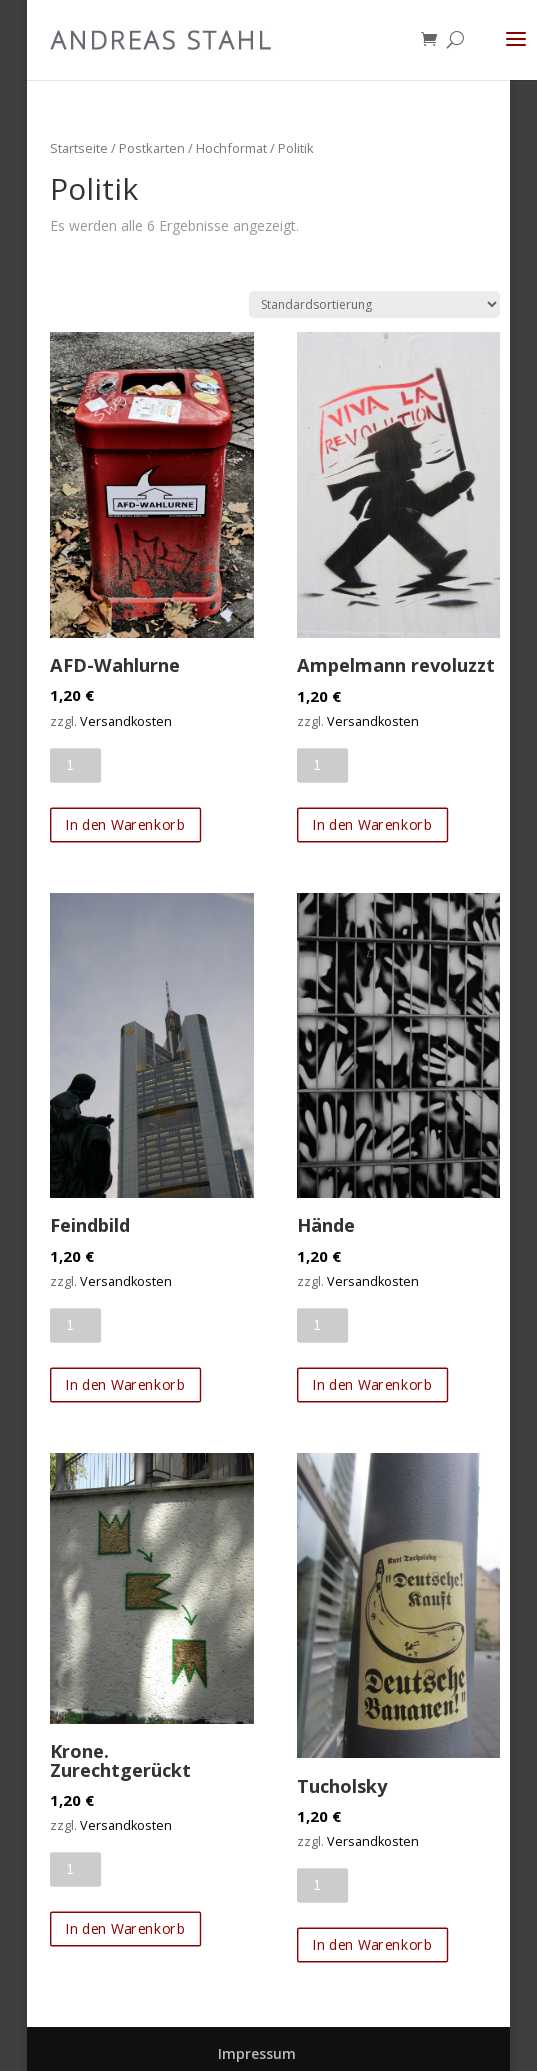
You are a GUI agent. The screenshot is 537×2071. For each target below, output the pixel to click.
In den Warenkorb (126, 824)
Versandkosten (126, 721)
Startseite (79, 148)
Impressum (257, 2053)
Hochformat (231, 148)
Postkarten (152, 148)
